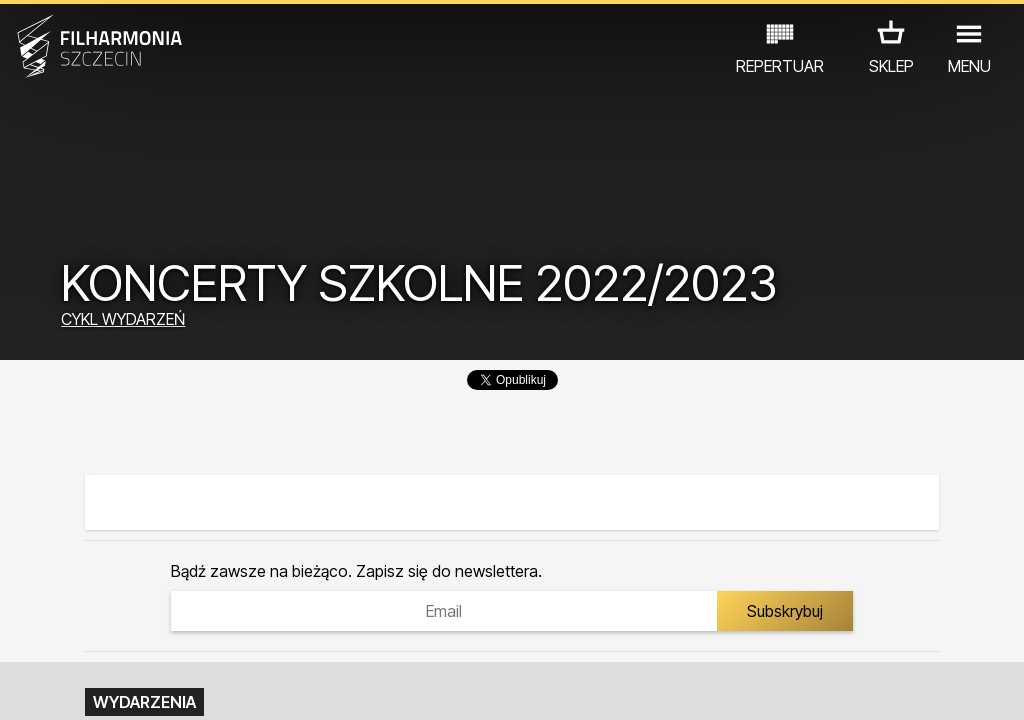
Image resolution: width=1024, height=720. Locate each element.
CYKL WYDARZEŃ (123, 319)
